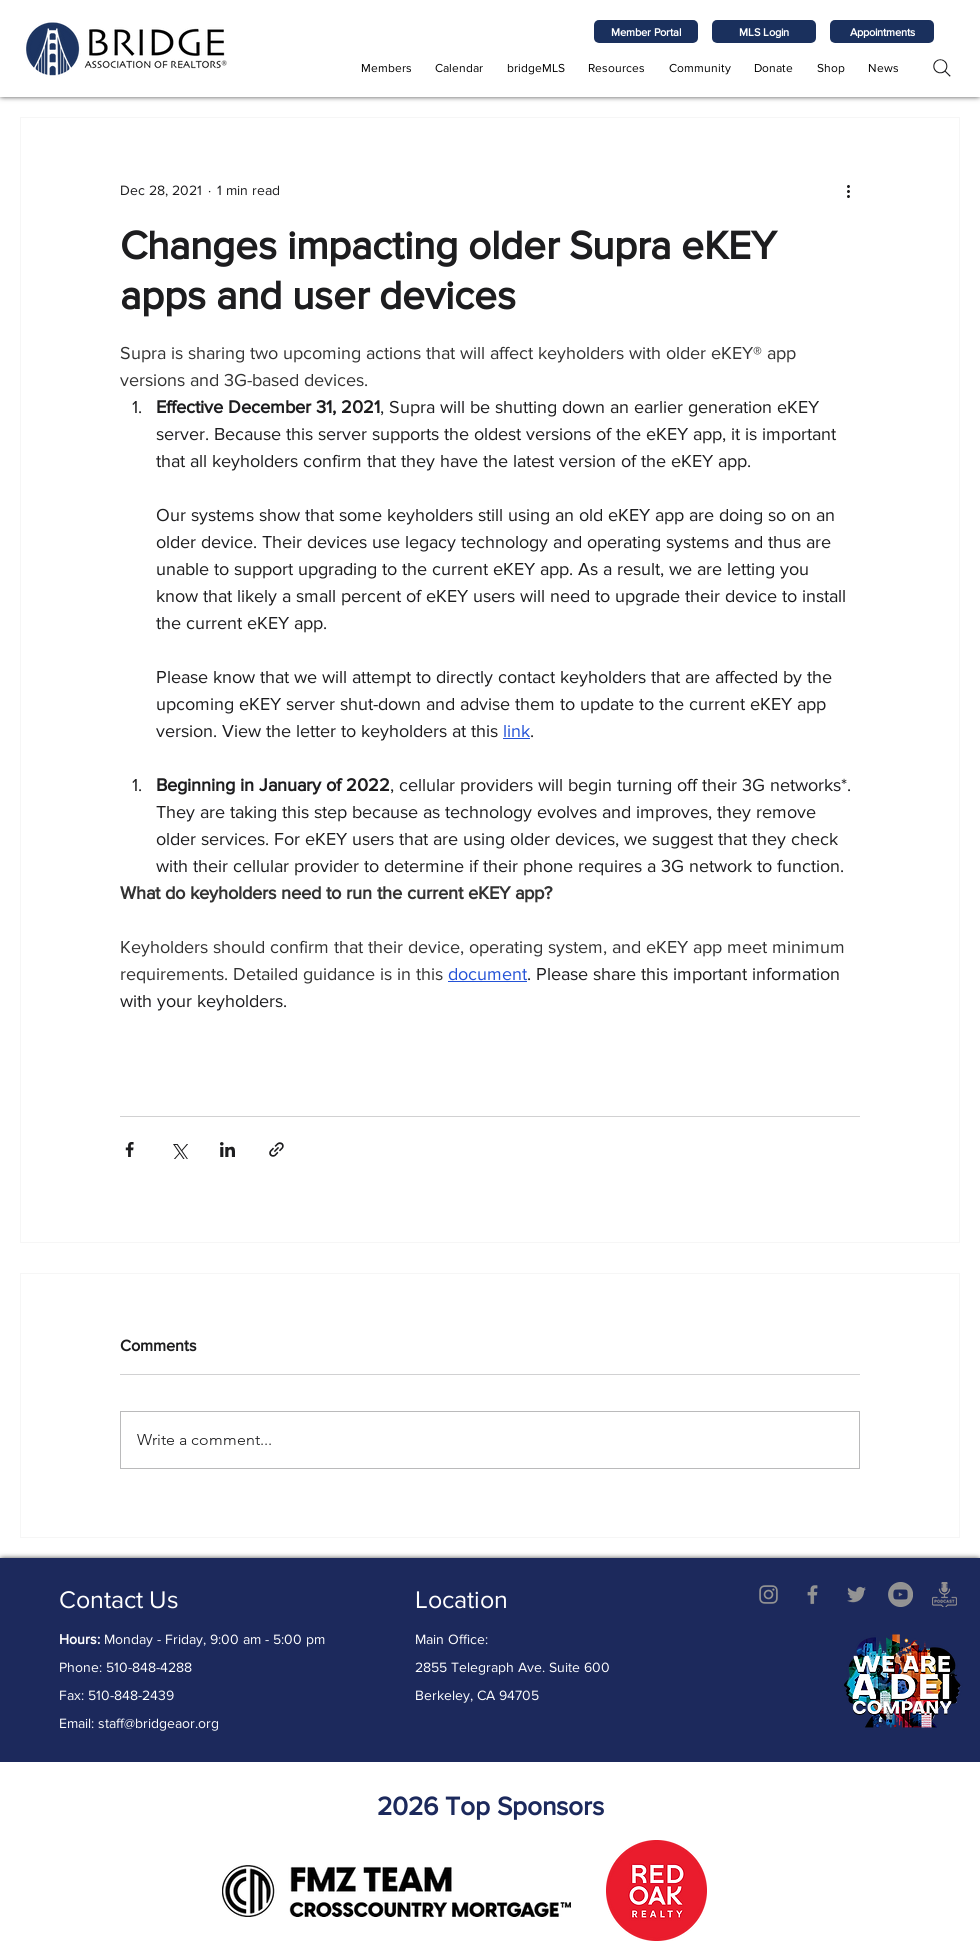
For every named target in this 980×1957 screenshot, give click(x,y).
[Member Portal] (646, 31)
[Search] (941, 67)
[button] (386, 68)
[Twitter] (856, 1594)
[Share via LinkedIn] (227, 1149)
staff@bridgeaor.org (158, 1723)
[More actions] (848, 190)
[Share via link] (276, 1149)
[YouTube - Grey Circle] (900, 1594)
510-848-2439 (131, 1695)
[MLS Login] (764, 31)
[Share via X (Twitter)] (178, 1149)
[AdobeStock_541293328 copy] (944, 1594)
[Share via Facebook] (129, 1149)
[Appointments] (882, 31)
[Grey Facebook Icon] (812, 1594)
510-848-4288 (149, 1667)
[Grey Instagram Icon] (768, 1594)
